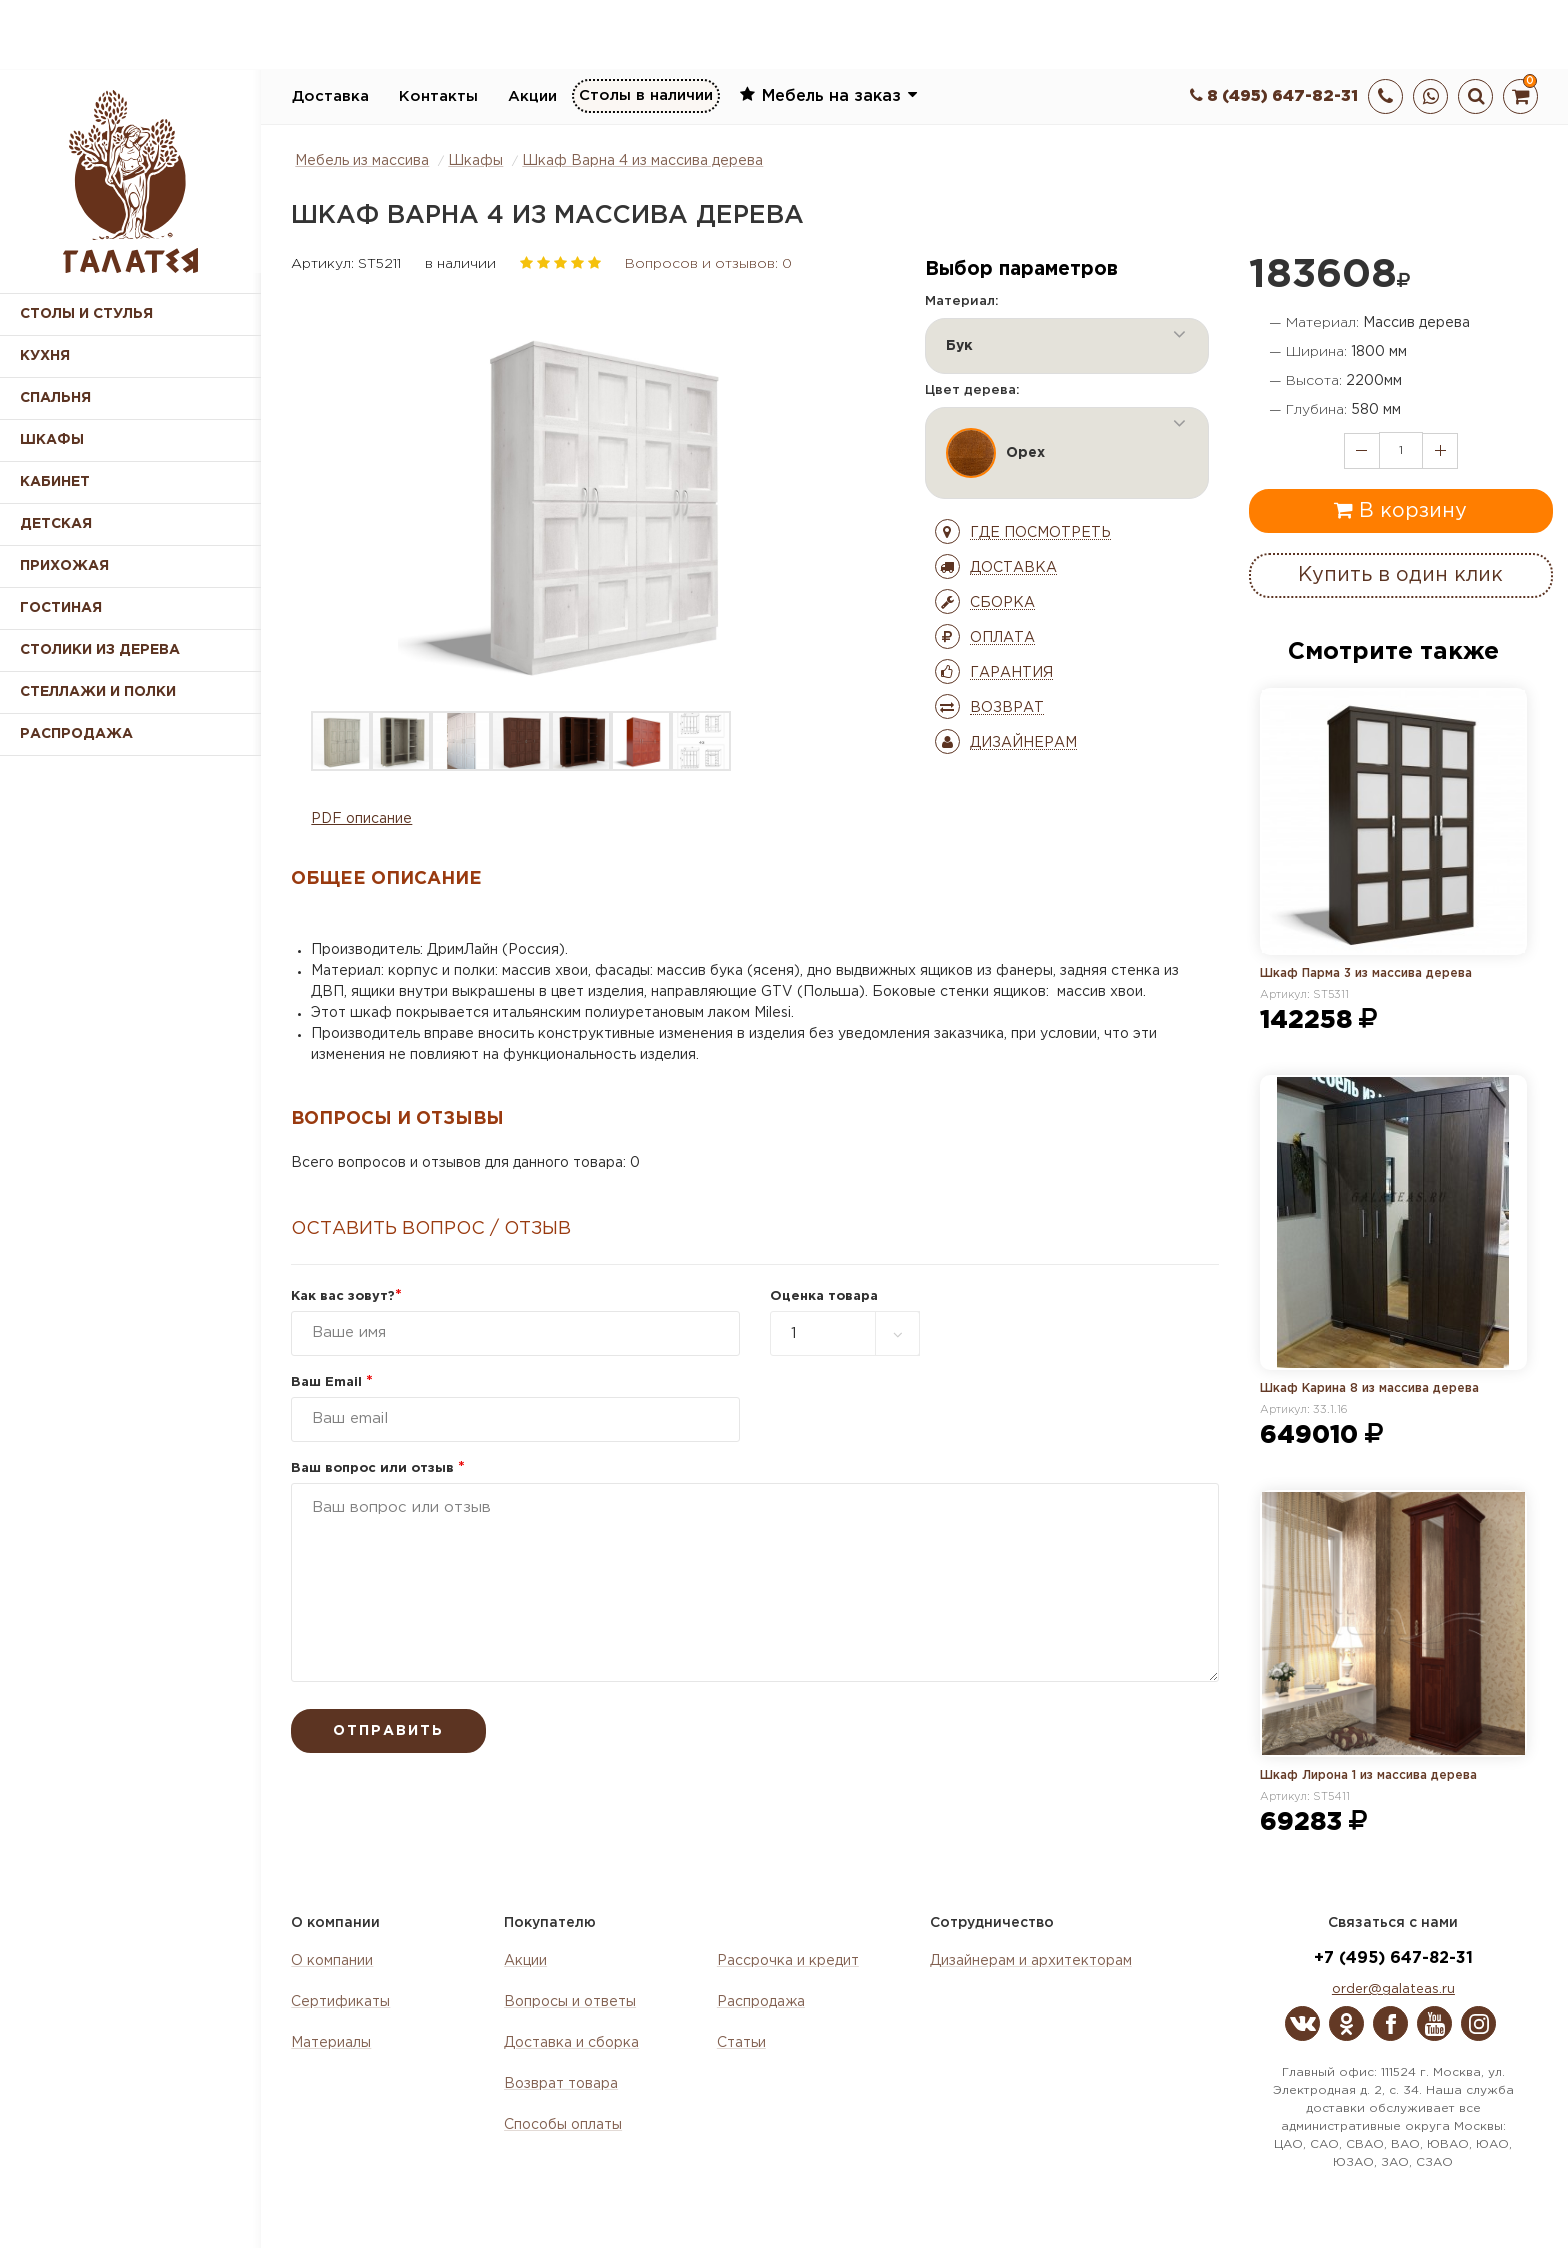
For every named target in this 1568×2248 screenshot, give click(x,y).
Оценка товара (824, 1296)
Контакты (438, 96)
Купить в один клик (1400, 575)
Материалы (331, 2043)
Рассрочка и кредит (788, 1961)
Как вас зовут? (346, 1296)
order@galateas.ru (1393, 1989)
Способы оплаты (563, 2125)
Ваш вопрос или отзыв (378, 1468)
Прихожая (64, 566)
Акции (532, 96)
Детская (56, 524)
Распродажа (761, 2002)
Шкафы (52, 440)
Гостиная (61, 608)
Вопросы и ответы (570, 2002)
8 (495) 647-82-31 (1274, 96)
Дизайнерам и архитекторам (1031, 1961)
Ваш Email (332, 1382)
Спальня (55, 398)
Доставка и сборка (571, 2043)
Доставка (330, 96)
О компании (332, 1961)
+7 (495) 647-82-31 (1393, 1958)
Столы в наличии (646, 95)
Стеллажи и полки (98, 692)
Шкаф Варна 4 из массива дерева (642, 161)
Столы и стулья (86, 314)
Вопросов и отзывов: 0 (708, 264)
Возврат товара (561, 2084)
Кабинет (55, 482)
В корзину (1400, 510)
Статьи (741, 2043)
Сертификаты (340, 2002)
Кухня (45, 356)
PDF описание (361, 819)
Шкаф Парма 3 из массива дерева (1366, 973)
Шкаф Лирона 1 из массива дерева (1368, 1775)
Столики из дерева (100, 650)
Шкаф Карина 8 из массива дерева (1369, 1388)
